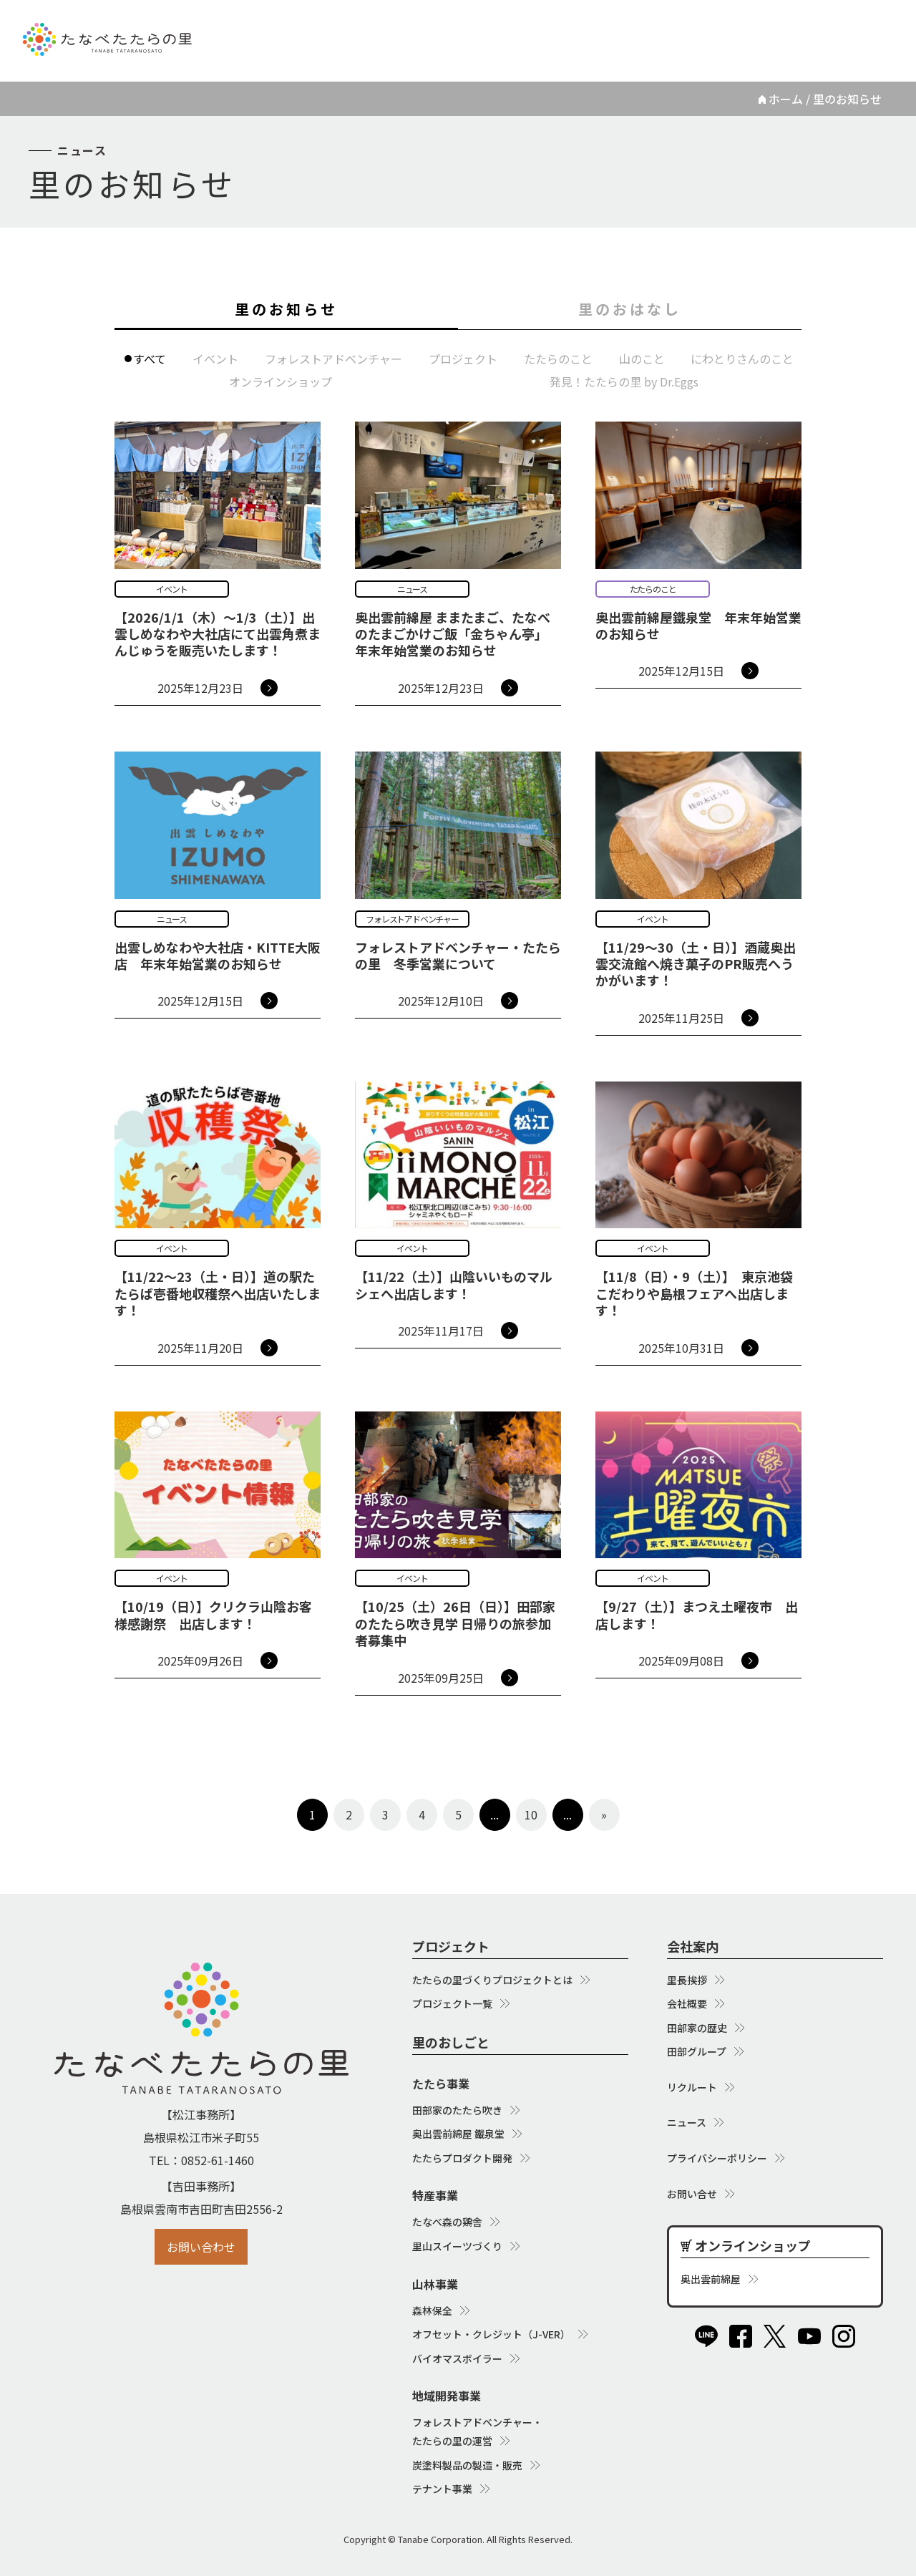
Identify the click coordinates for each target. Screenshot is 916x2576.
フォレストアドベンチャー (333, 358)
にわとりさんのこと (742, 358)
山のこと (642, 358)
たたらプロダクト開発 (462, 2158)
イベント (215, 358)
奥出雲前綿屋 (711, 2279)
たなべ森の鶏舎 (447, 2222)
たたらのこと (558, 358)
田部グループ (696, 2051)
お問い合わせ (201, 2246)
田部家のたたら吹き (457, 2110)
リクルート (626, 28)
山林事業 (435, 2284)
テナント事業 (442, 2489)
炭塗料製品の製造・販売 (467, 2465)
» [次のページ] (604, 1814)
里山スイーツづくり (457, 2246)
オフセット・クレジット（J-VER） (491, 2334)
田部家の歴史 (697, 2028)
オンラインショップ (799, 28)
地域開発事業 (446, 2395)
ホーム (786, 98)
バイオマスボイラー (457, 2358)
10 (531, 1814)
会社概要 (687, 2003)
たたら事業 (440, 2083)
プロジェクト (463, 358)
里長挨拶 (687, 1980)
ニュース (701, 28)
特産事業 (435, 2195)
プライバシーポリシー (717, 2158)
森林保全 (432, 2310)
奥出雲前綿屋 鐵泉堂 (458, 2134)
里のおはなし (629, 308)
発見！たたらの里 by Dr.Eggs (624, 381)
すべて (149, 358)
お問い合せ (692, 2194)
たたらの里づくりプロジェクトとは (492, 1980)
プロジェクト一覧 (452, 2003)
